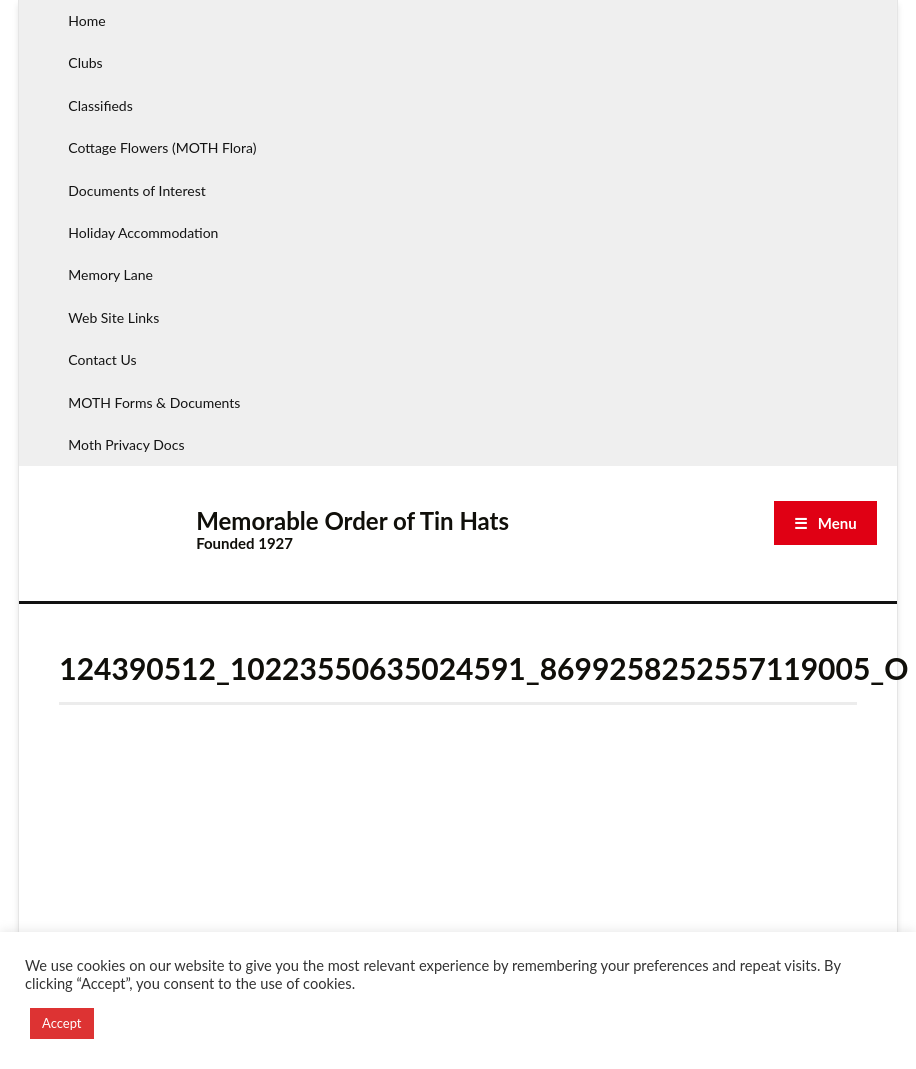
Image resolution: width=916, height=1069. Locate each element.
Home (86, 20)
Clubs (85, 62)
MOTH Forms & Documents (154, 402)
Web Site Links (113, 317)
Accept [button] (62, 1023)
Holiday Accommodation (143, 232)
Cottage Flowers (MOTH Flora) (162, 147)
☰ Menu (825, 523)
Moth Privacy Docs (126, 444)
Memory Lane (110, 274)
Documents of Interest (136, 190)
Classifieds (100, 105)
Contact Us (102, 359)
